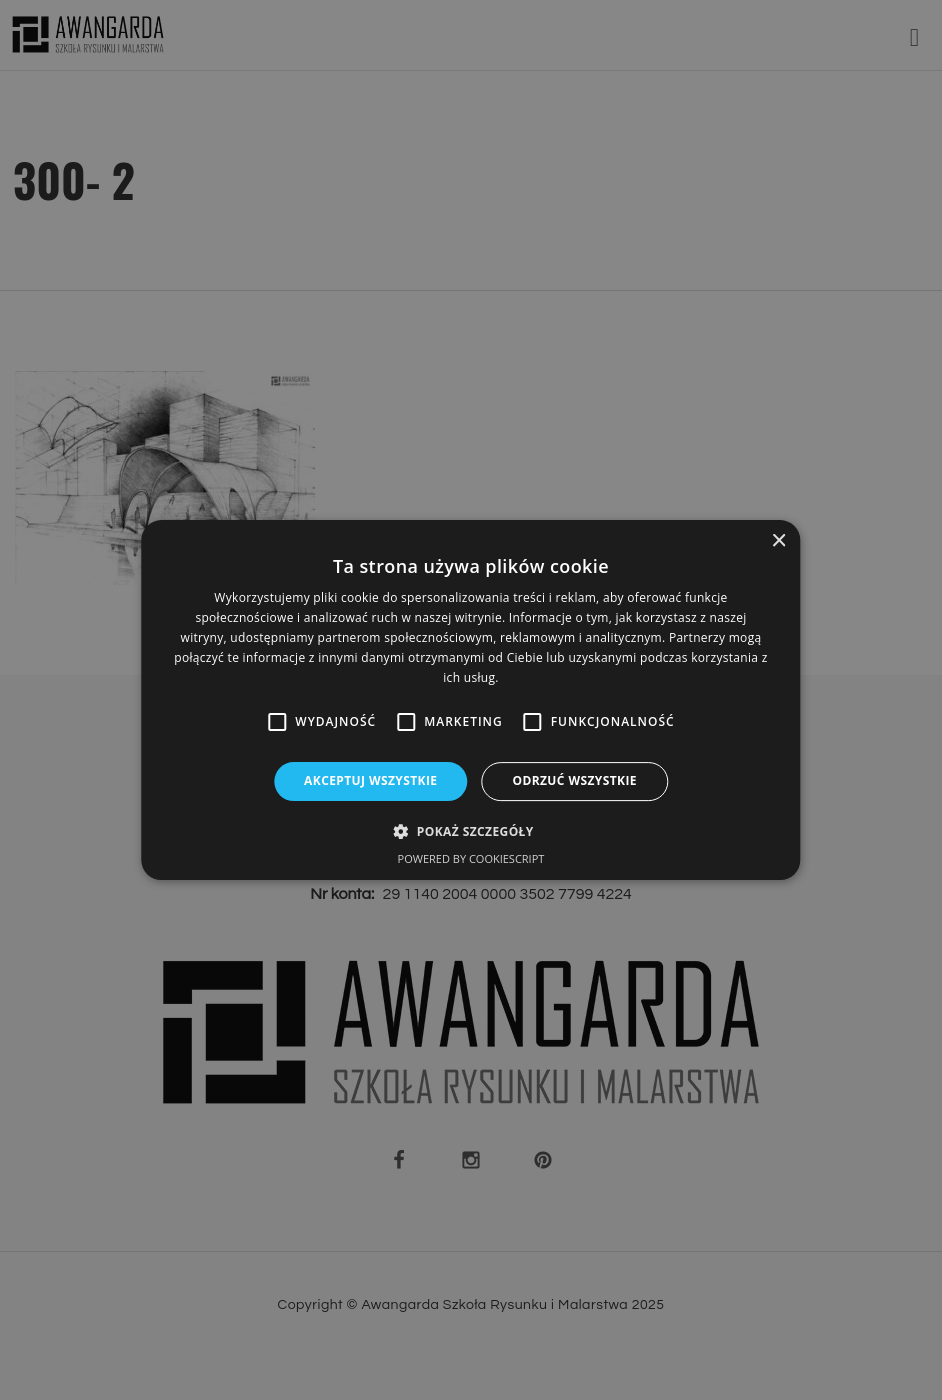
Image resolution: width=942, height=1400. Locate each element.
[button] (470, 831)
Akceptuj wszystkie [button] (370, 780)
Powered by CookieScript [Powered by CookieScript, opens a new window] (471, 858)
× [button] (778, 541)
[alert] (471, 700)
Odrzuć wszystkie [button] (574, 780)
